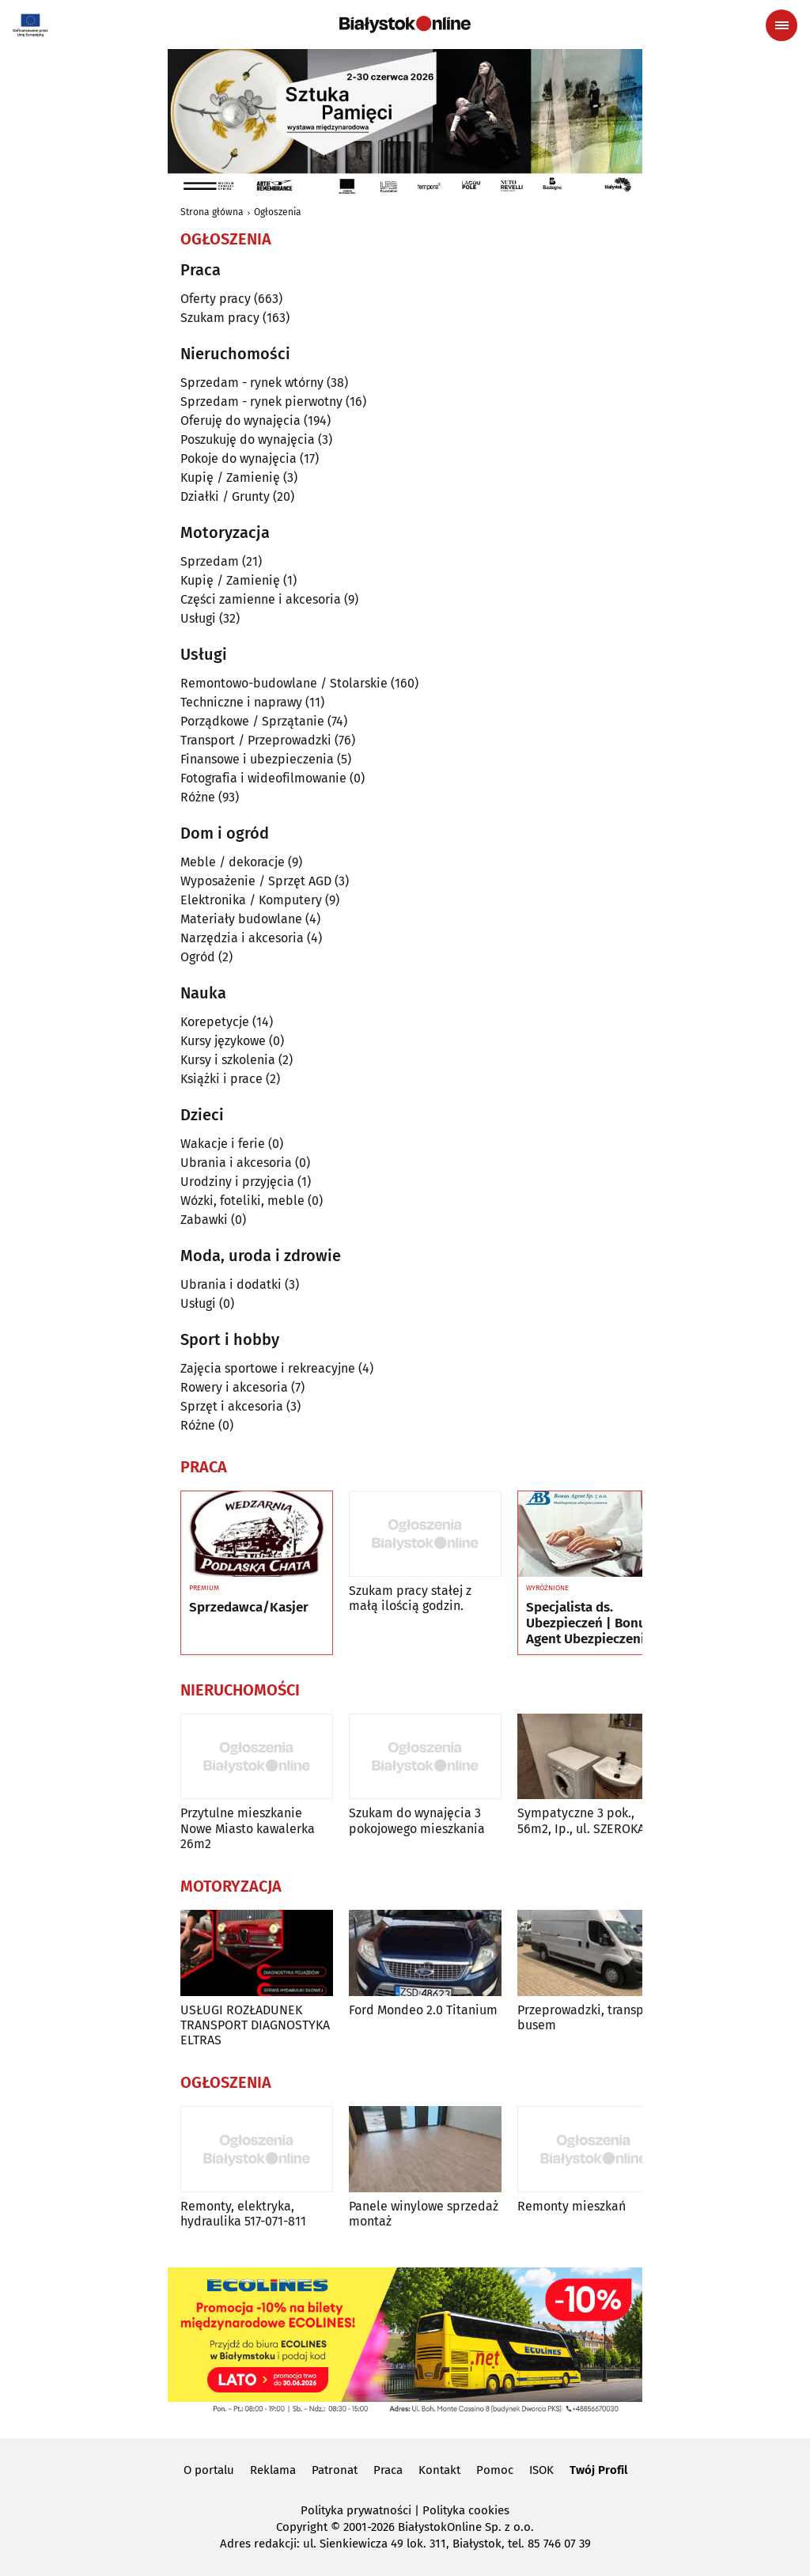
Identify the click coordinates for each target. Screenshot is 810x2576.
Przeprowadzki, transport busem (588, 2017)
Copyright (301, 2527)
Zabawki (204, 1219)
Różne (197, 797)
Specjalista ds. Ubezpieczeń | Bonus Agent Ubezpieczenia (589, 1624)
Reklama (273, 2470)
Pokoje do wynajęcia (238, 458)
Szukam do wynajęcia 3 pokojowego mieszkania (417, 1820)
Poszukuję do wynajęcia (247, 439)
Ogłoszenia (277, 212)
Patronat (335, 2470)
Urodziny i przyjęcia (237, 1181)
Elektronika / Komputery (251, 899)
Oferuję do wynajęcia (240, 420)
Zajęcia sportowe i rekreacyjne (267, 1368)
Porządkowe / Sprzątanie (252, 721)
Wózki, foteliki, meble (242, 1200)
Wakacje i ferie (222, 1143)
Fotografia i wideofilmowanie (263, 778)
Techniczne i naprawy (241, 702)
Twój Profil (598, 2470)
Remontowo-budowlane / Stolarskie (284, 683)
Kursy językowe (223, 1040)
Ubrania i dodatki (231, 1284)
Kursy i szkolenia (227, 1059)
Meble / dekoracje (232, 861)
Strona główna (212, 212)
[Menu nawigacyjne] (781, 25)
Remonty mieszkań (571, 2206)
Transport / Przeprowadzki (255, 740)
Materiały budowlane (241, 918)
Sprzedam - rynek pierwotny (261, 401)
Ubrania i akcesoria (236, 1162)
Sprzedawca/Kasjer (248, 1608)
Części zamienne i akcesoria (260, 599)
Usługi (198, 618)
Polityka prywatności (356, 2510)
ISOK (541, 2470)
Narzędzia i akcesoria (242, 937)
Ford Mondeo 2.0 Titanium (423, 2009)
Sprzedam (209, 561)
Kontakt (439, 2470)
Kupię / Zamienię (230, 477)
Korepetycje (214, 1021)
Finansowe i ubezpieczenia (257, 759)
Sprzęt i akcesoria (231, 1406)
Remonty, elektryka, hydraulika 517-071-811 (243, 2214)
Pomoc (494, 2470)
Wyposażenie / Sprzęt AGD (255, 880)
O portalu (209, 2470)
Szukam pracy (219, 317)
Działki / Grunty (225, 496)
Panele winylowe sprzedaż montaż (423, 2214)
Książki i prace (221, 1078)
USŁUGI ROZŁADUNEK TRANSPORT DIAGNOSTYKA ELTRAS (255, 2025)
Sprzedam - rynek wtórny (252, 382)
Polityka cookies (465, 2510)
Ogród (197, 956)
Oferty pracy (215, 298)
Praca (388, 2470)
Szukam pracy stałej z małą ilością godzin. (410, 1598)
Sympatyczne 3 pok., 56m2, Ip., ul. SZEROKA (581, 1820)
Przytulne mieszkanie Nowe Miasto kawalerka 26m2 (247, 1828)
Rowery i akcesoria (234, 1387)
